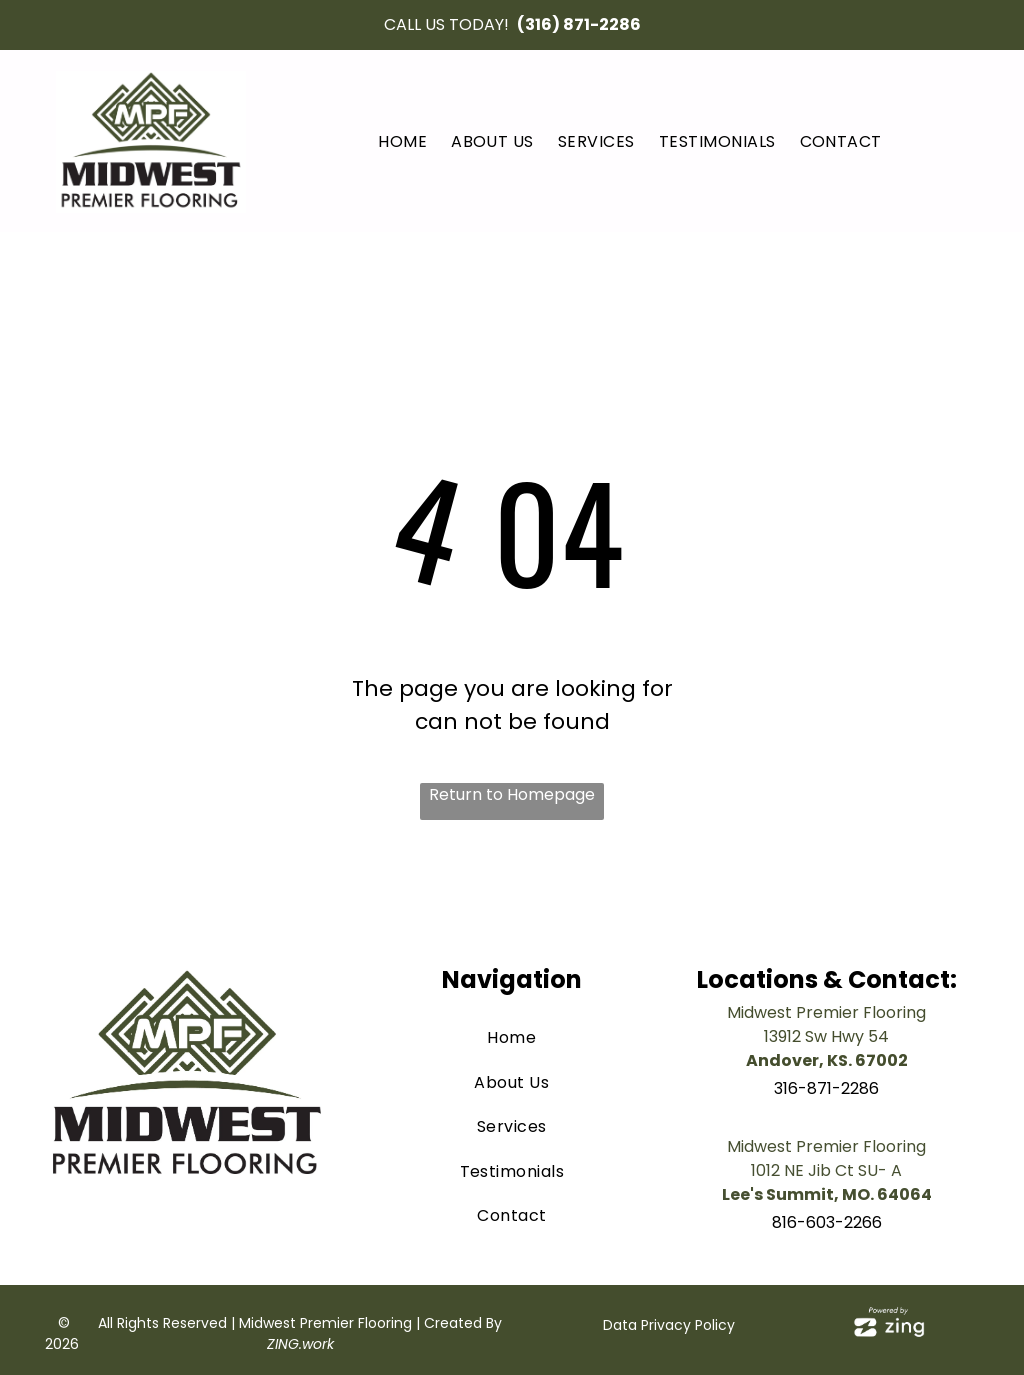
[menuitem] (402, 141)
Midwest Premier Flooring (826, 1012)
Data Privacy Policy (669, 1325)
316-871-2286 (826, 1088)
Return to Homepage (512, 794)
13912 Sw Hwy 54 (826, 1036)
